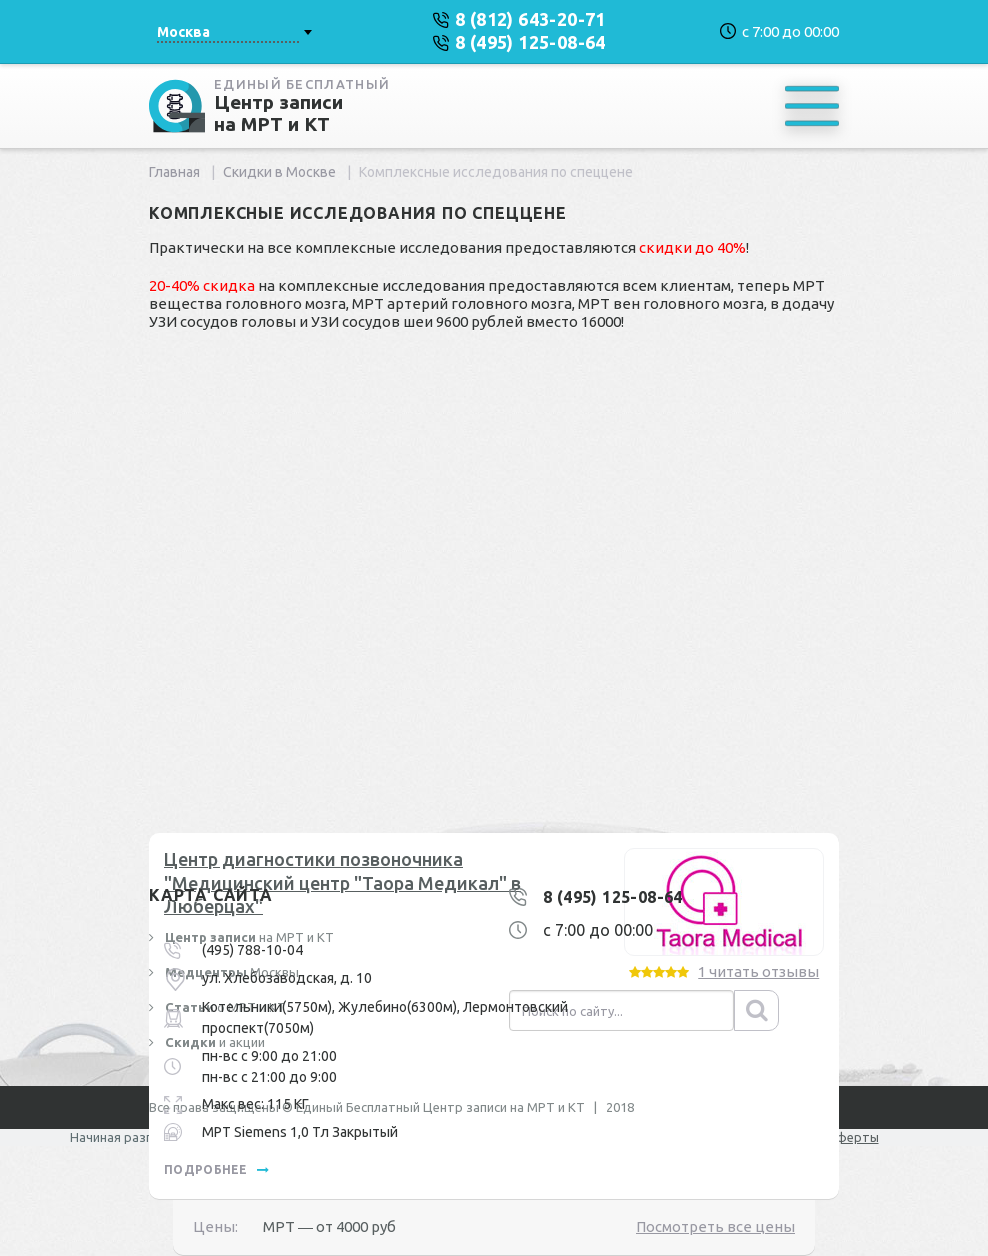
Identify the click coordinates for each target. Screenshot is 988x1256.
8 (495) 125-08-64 (613, 897)
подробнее (216, 1169)
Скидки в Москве (279, 172)
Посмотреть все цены (715, 1226)
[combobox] (234, 32)
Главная (174, 172)
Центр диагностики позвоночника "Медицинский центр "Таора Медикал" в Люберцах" (342, 882)
